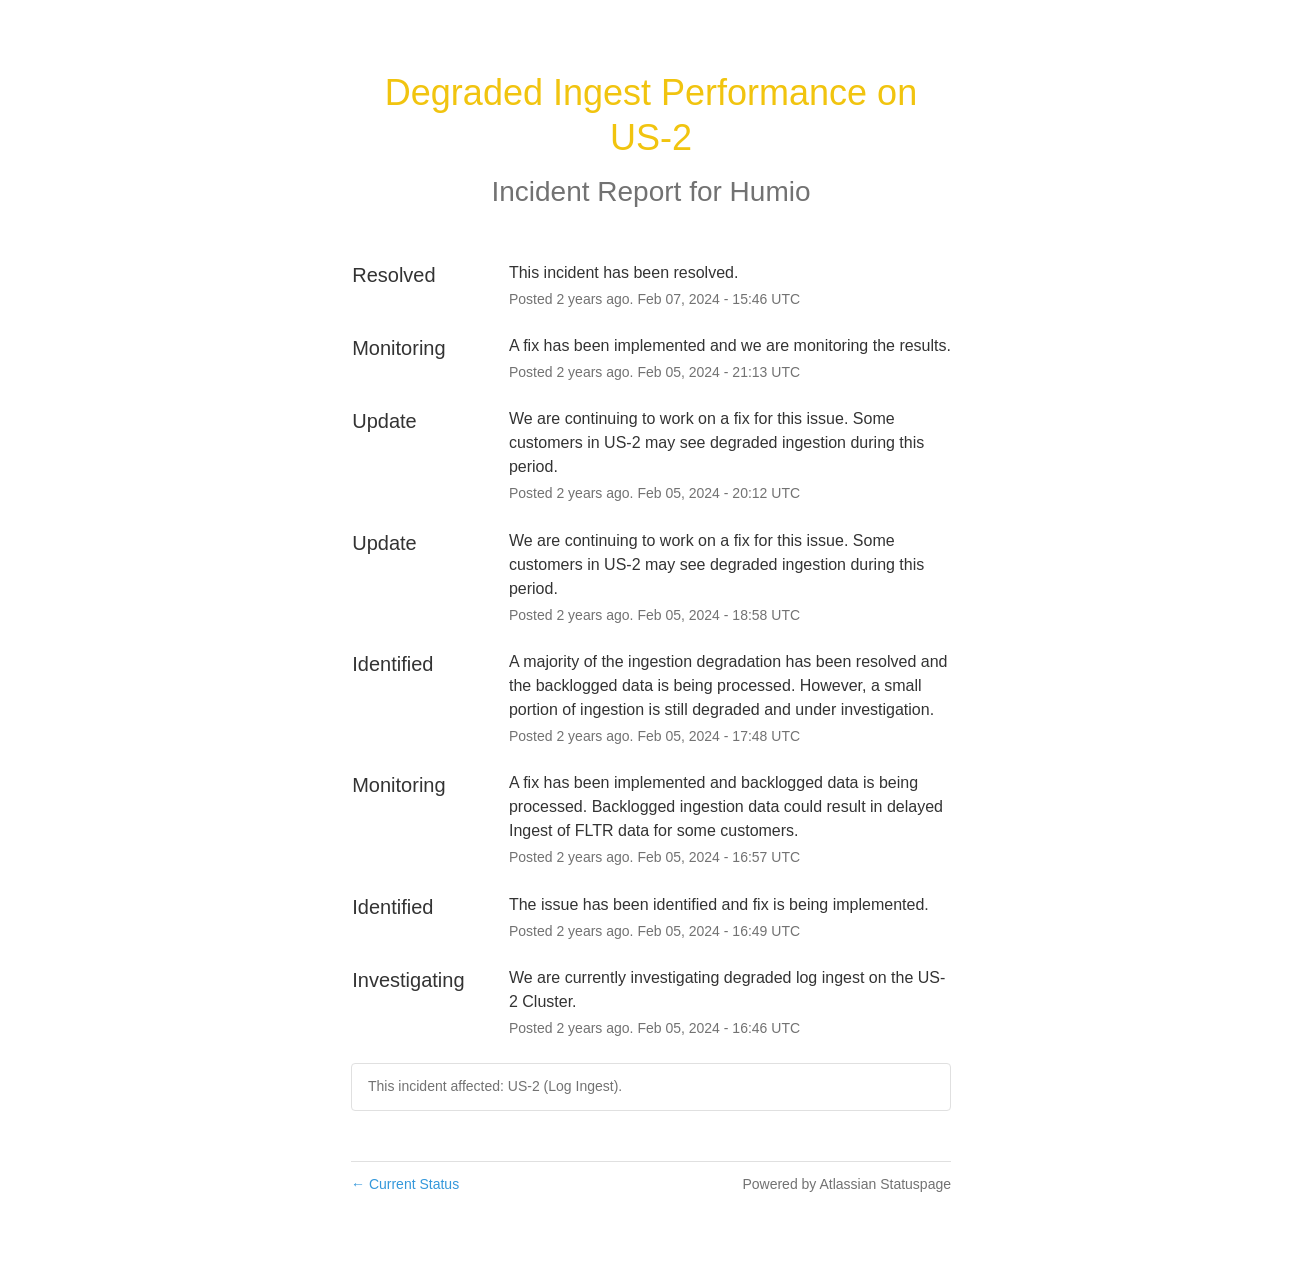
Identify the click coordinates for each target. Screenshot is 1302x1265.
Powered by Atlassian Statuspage (846, 1184)
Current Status (405, 1184)
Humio (770, 191)
